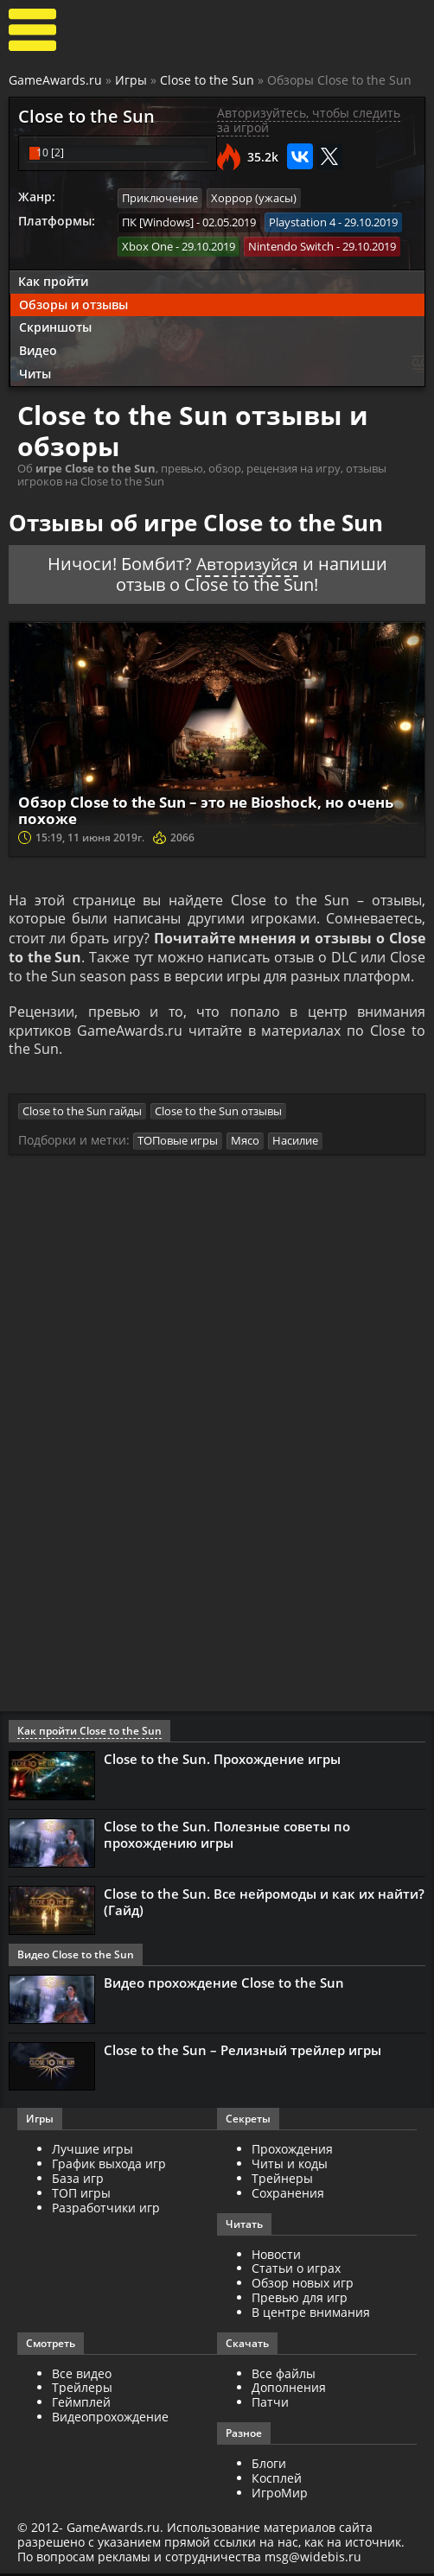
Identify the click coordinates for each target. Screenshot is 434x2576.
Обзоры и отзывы (73, 303)
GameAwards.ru (55, 80)
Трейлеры (82, 2390)
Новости (276, 2257)
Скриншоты (55, 326)
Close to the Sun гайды (82, 1113)
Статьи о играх (296, 2270)
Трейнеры (282, 2181)
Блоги (269, 2466)
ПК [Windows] (158, 221)
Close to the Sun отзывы (218, 1113)
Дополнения (289, 2390)
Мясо (245, 1144)
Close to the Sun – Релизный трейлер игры (242, 2052)
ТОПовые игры (177, 1144)
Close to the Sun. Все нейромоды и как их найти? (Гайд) (264, 1904)
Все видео (82, 2376)
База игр (78, 2181)
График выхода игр (109, 2166)
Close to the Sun (207, 80)
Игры (131, 80)
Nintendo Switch (291, 245)
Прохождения (292, 2151)
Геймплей (81, 2404)
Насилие (295, 1144)
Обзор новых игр (303, 2285)
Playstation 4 (302, 221)
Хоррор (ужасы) (254, 198)
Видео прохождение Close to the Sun (224, 1985)
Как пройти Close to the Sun (89, 1733)
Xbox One (147, 245)
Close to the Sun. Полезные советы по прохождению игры (227, 1836)
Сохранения (288, 2195)
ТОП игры (81, 2195)
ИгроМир (280, 2495)
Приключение (160, 198)
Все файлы (284, 2376)
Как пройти (53, 279)
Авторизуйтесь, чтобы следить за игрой (308, 120)
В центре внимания (311, 2314)
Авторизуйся (247, 562)
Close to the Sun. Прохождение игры (222, 1761)
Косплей (277, 2480)
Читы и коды (290, 2166)
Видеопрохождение (110, 2419)
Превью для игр (300, 2300)
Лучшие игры (92, 2151)
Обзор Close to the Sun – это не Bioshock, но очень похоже (193, 809)
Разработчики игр (106, 2210)
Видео (38, 349)
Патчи (270, 2404)
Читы (35, 373)
